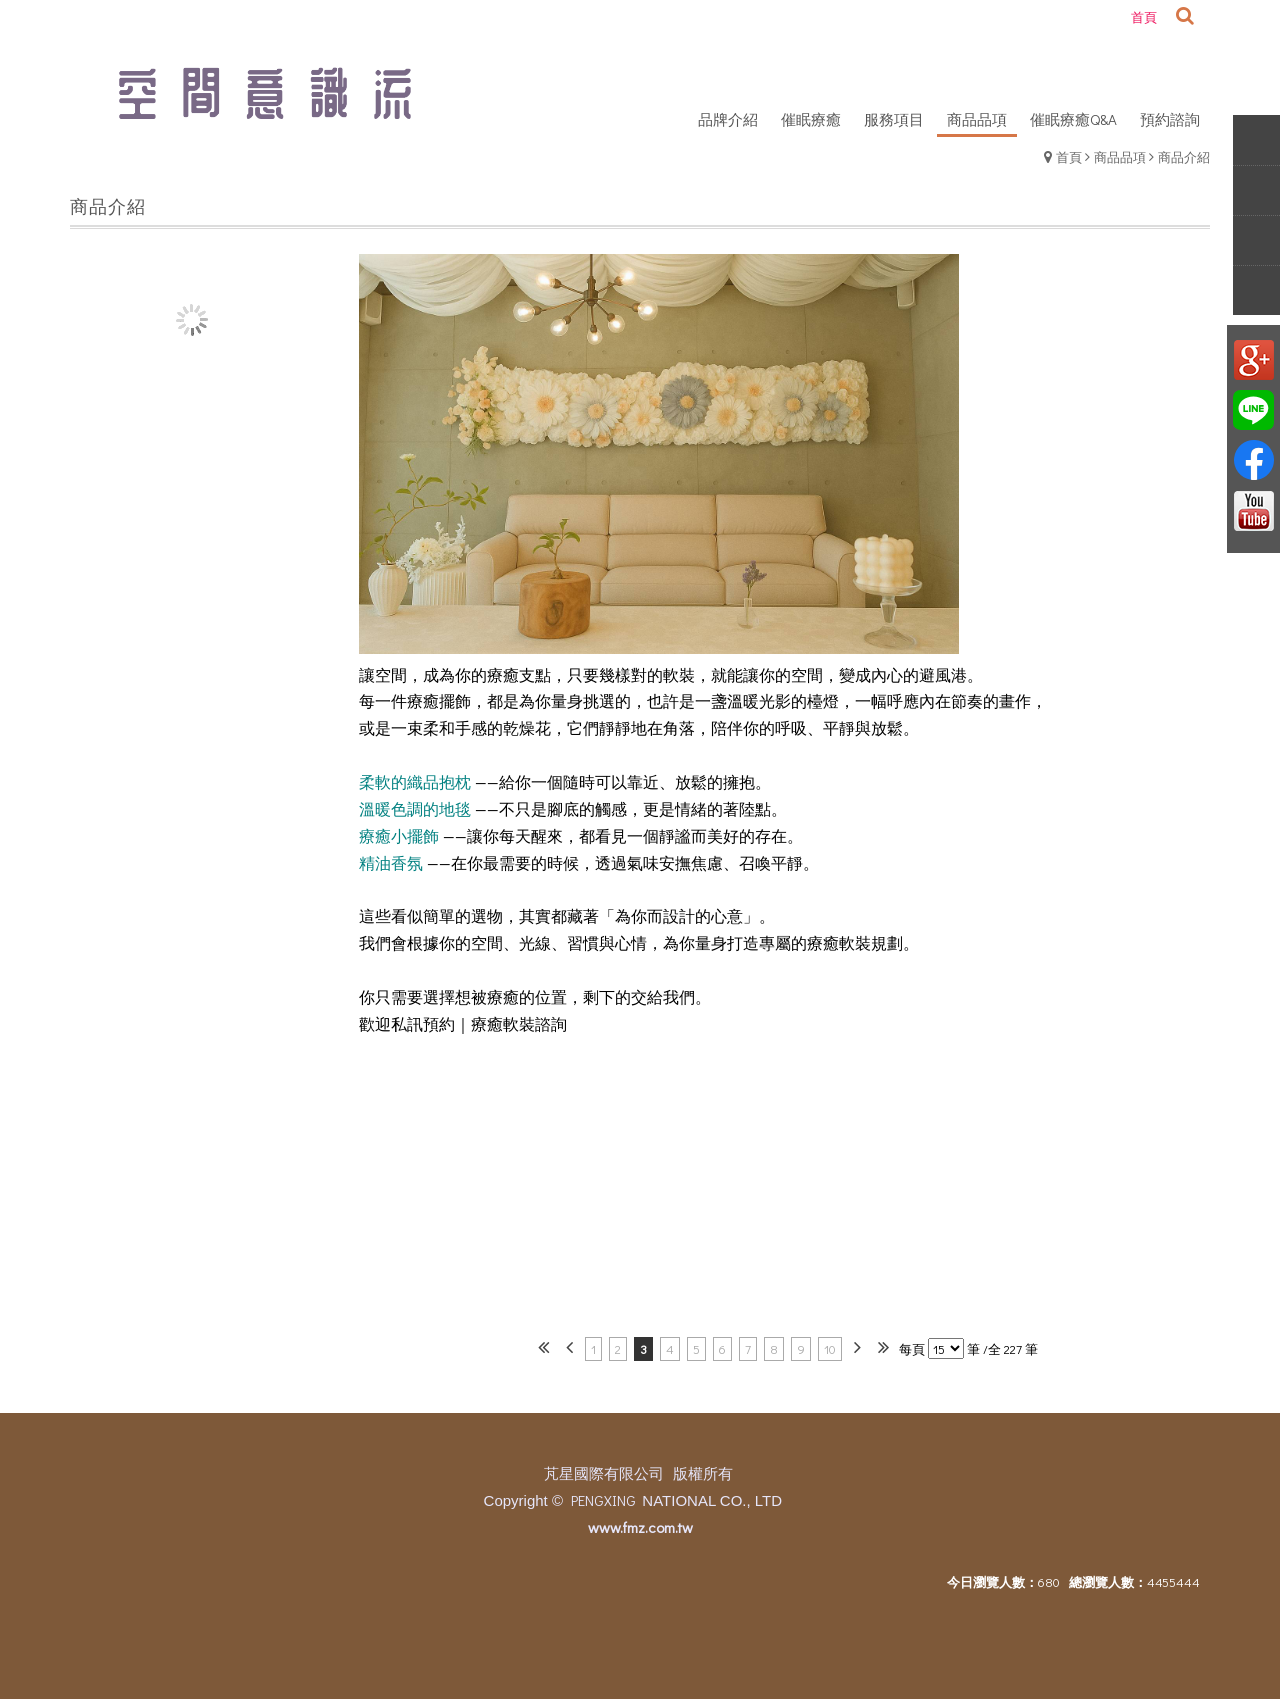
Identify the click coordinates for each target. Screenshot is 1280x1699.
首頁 (1069, 156)
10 (830, 1348)
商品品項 (1120, 156)
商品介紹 (1184, 156)
